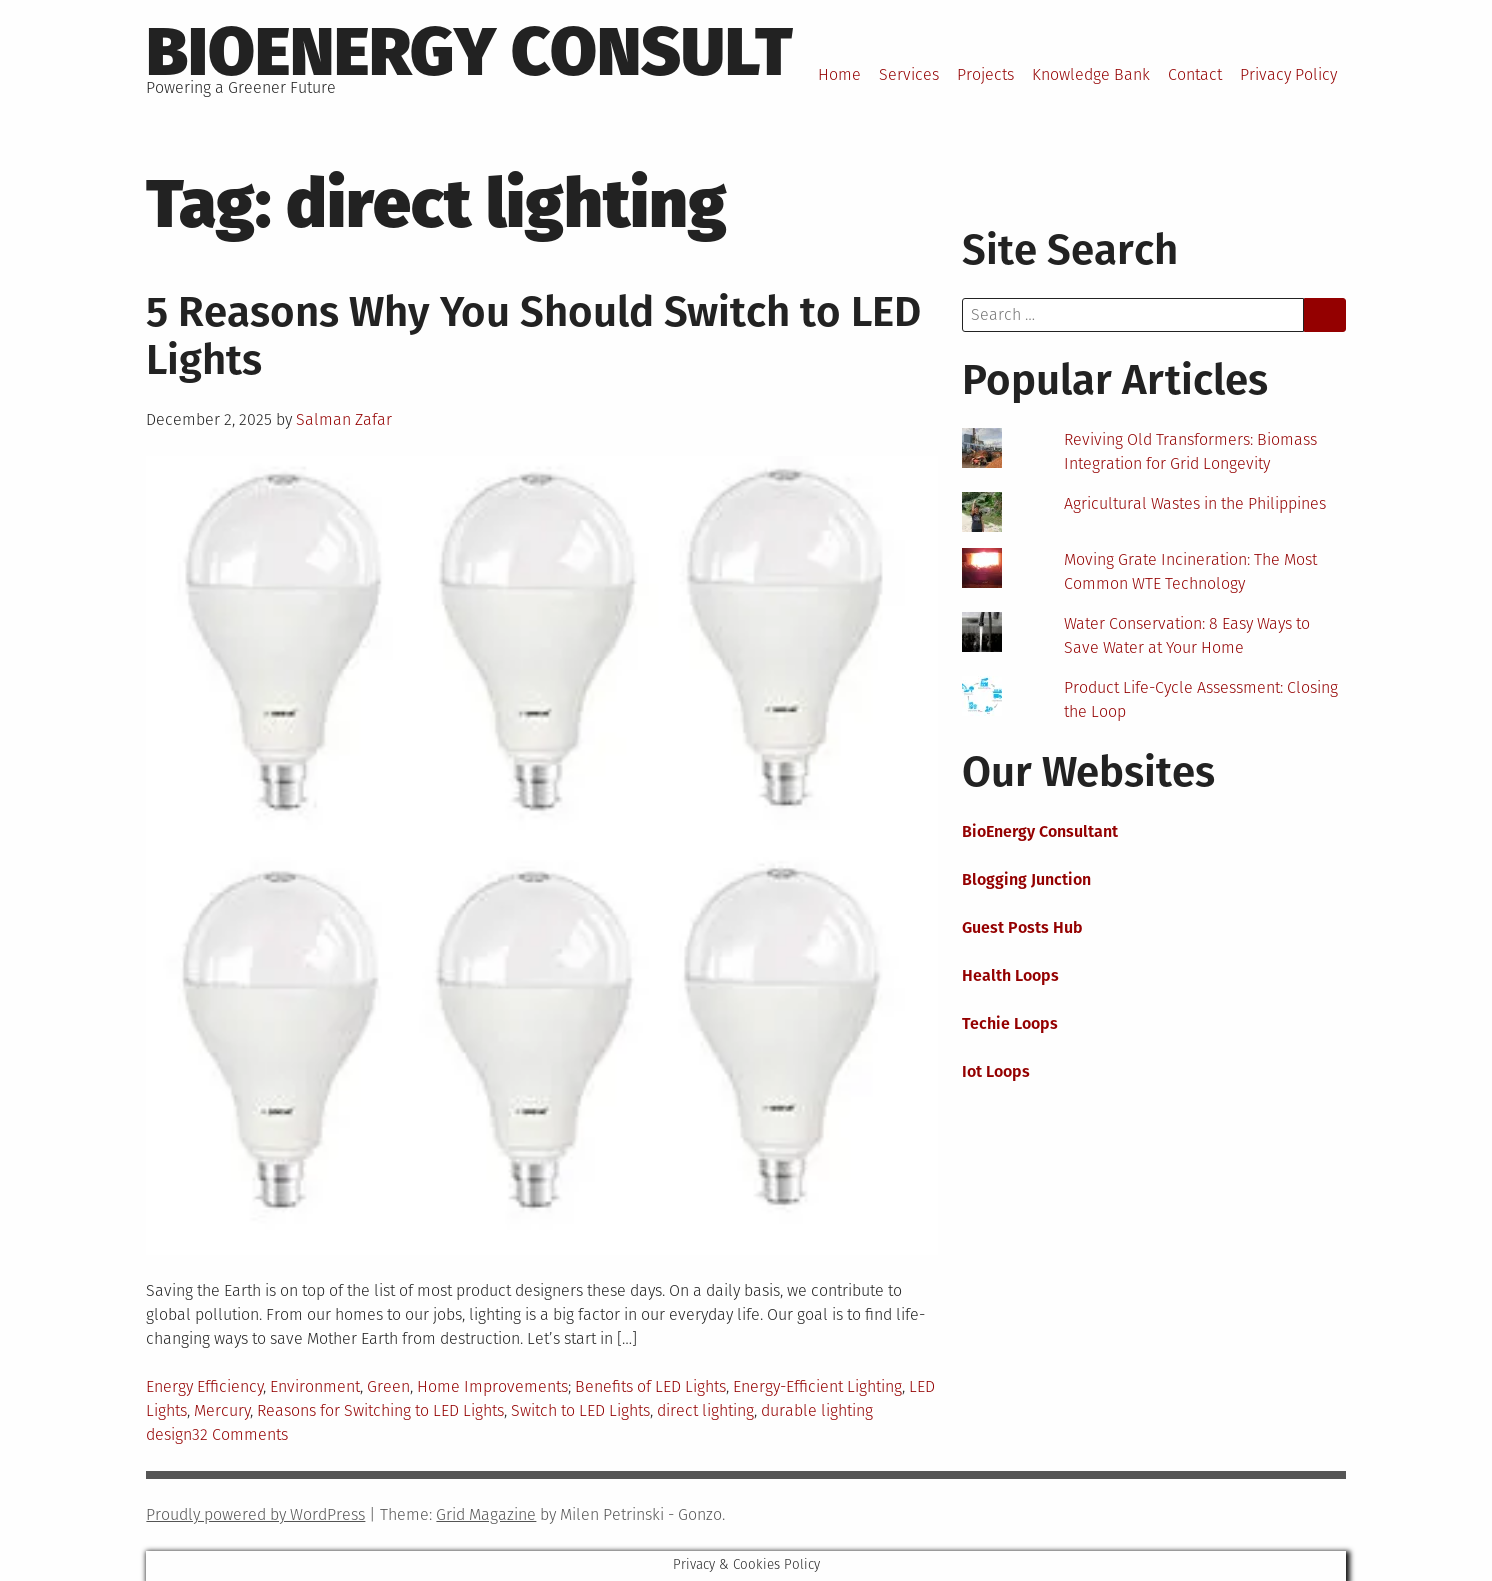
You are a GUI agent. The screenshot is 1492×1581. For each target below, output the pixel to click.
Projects (985, 74)
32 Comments (240, 1434)
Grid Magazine (486, 1514)
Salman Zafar (344, 419)
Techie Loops (1010, 1023)
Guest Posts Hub (1022, 927)
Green (388, 1386)
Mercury (222, 1410)
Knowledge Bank (1091, 74)
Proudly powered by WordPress (255, 1514)
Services (909, 74)
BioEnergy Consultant (1040, 831)
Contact (1195, 74)
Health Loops (1010, 975)
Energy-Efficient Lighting (817, 1386)
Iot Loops (996, 1071)
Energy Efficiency (204, 1386)
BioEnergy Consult (469, 52)
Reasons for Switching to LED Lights (380, 1410)
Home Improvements (492, 1386)
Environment (315, 1386)
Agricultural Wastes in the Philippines (1195, 503)
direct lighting (705, 1410)
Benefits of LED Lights (650, 1386)
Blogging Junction (1026, 879)
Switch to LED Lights (580, 1410)
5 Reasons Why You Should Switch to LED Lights (533, 336)
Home (839, 74)
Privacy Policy (1288, 74)
